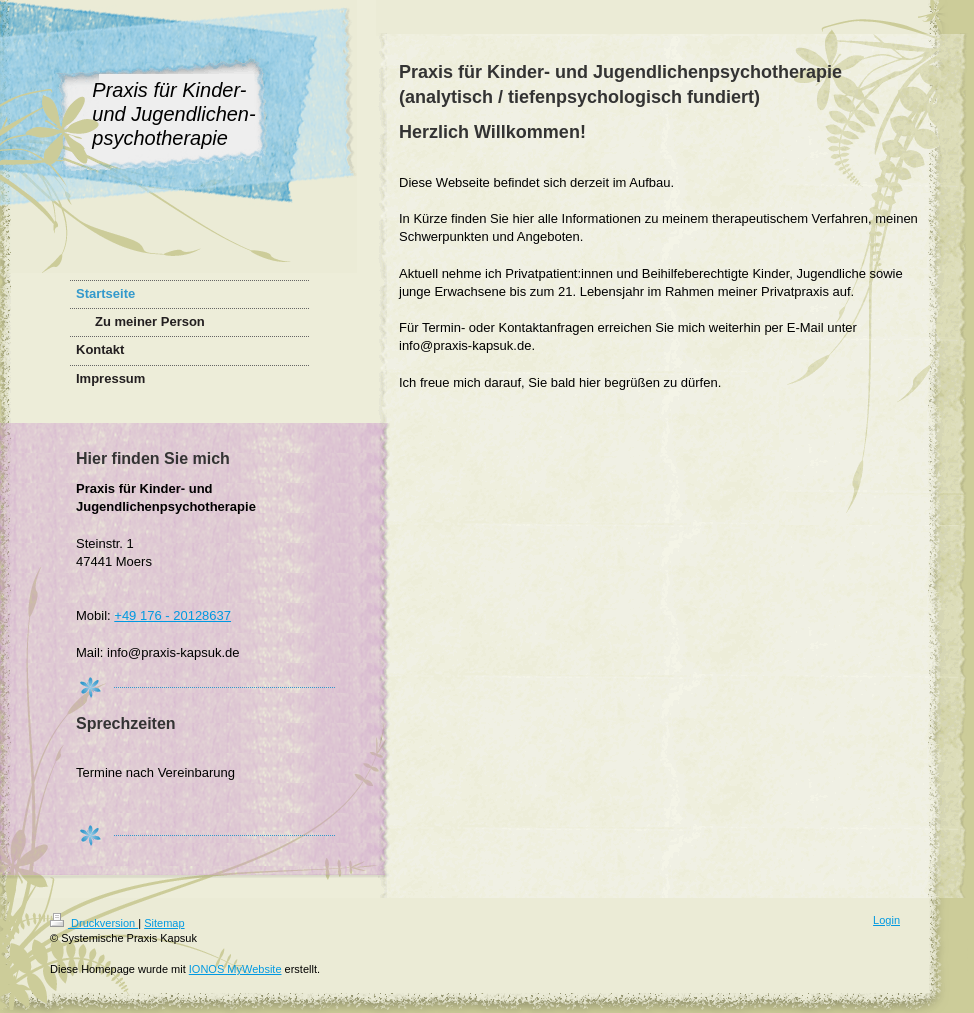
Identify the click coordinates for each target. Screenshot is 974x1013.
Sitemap (164, 923)
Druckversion (94, 923)
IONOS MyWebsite (235, 969)
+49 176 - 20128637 (172, 615)
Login (886, 920)
